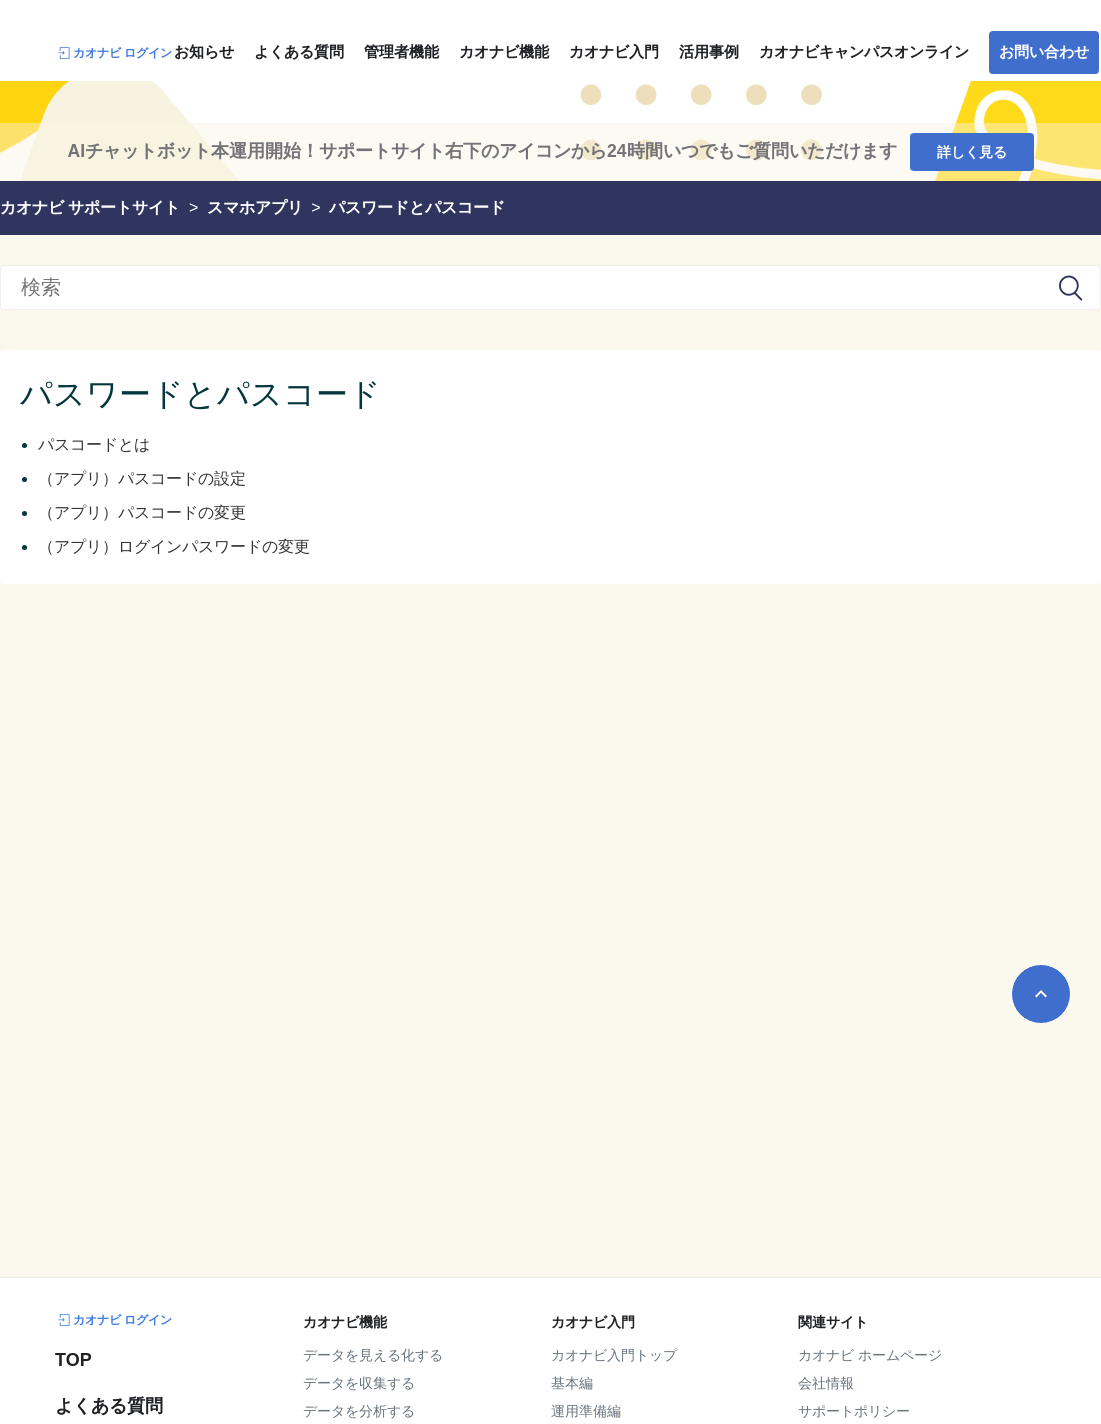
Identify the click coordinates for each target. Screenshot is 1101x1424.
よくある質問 (299, 51)
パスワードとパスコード (417, 207)
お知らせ (204, 51)
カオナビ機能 (504, 51)
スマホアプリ (255, 207)
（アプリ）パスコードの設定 (142, 478)
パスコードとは (94, 444)
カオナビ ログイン (113, 53)
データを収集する (359, 1383)
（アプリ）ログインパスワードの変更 (174, 546)
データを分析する (359, 1411)
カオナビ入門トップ (614, 1355)
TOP (73, 1360)
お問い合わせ (1044, 51)
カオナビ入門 (614, 51)
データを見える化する (373, 1355)
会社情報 (826, 1383)
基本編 (572, 1383)
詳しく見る (972, 152)
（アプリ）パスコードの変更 (142, 512)
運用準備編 (586, 1411)
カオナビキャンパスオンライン (864, 51)
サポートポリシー (854, 1411)
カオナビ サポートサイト (90, 207)
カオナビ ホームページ (870, 1355)
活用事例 (709, 51)
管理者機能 (401, 51)
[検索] (550, 287)
